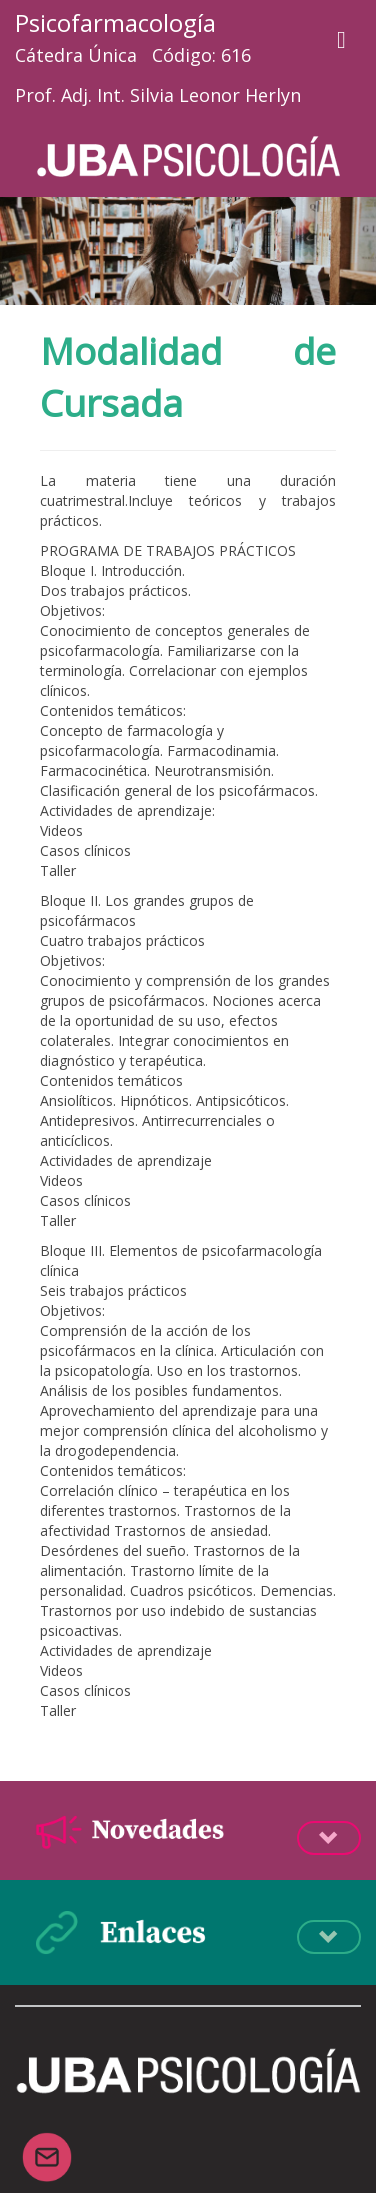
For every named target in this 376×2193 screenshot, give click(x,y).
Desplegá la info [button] (329, 1838)
